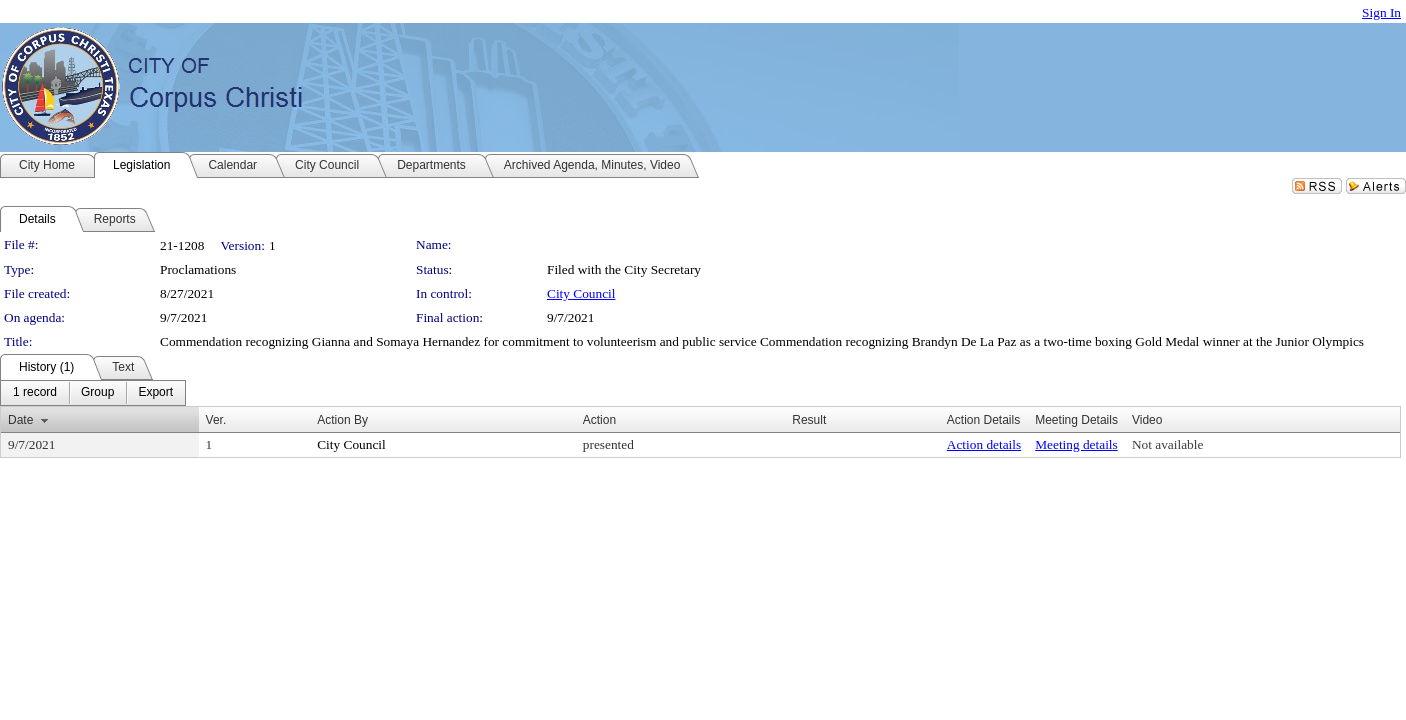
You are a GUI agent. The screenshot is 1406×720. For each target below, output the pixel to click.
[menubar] (93, 393)
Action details (984, 444)
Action (599, 420)
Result (809, 420)
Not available (1167, 444)
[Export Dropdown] (155, 393)
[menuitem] (35, 393)
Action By (342, 420)
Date (20, 420)
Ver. (216, 420)
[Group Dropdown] (97, 393)
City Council (581, 293)
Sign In (1381, 12)
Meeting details (1076, 444)
